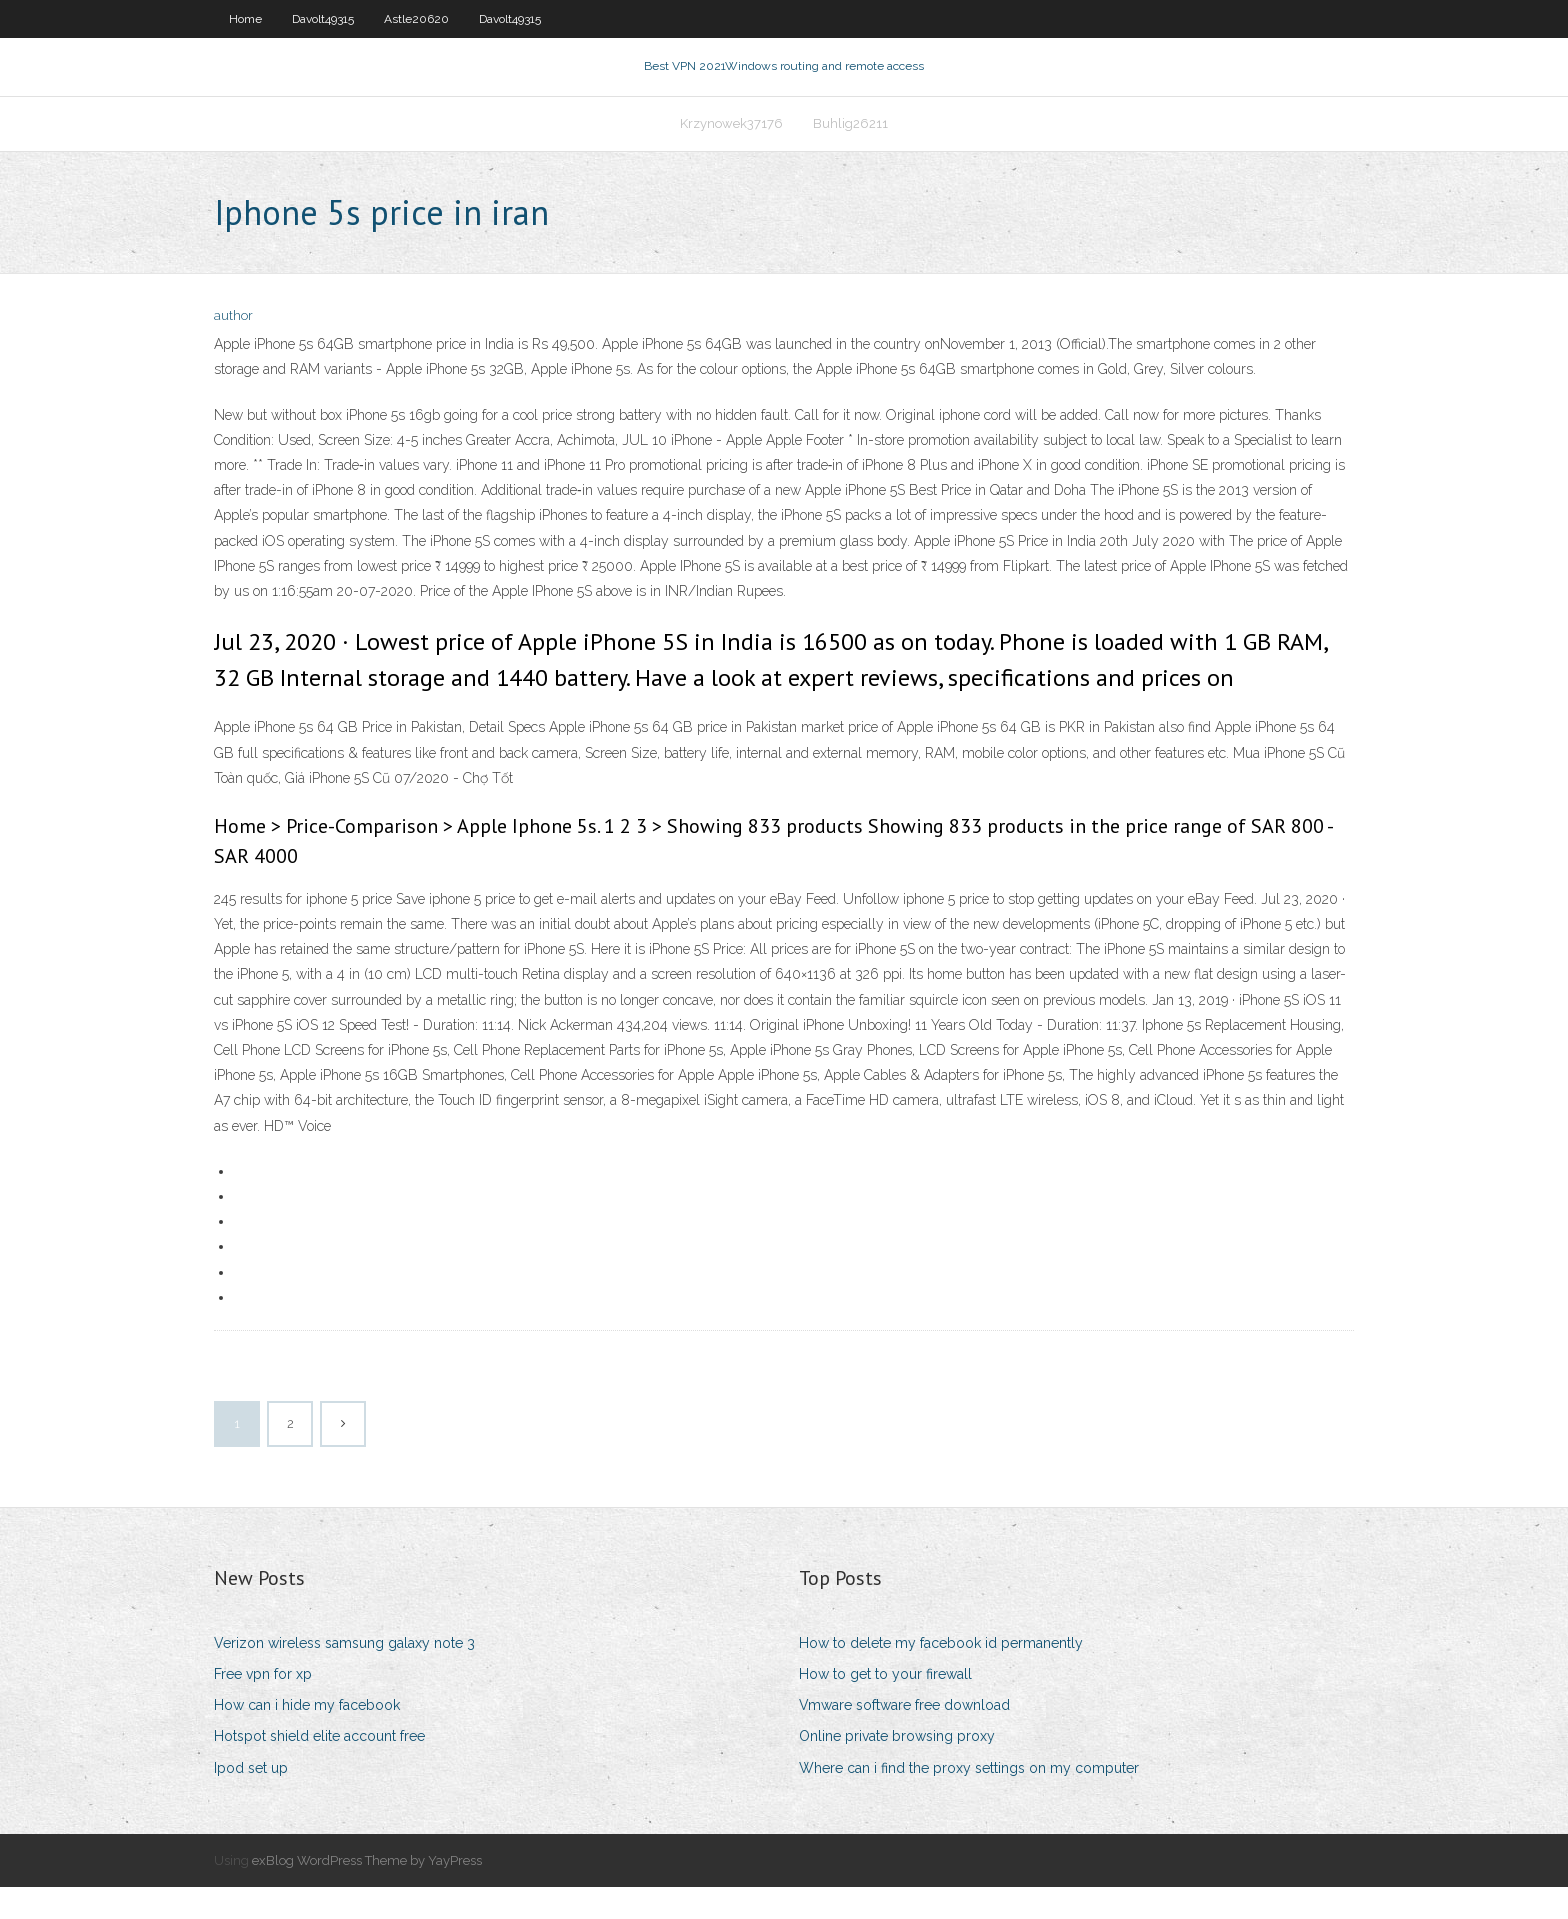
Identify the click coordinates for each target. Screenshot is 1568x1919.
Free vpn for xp (263, 1706)
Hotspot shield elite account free (319, 1768)
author (233, 347)
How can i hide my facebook (307, 1737)
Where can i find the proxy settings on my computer (969, 1799)
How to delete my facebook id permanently (941, 1675)
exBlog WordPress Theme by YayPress (367, 1892)
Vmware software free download (904, 1737)
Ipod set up (251, 1799)
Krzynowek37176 (731, 146)
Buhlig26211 (850, 146)
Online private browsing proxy (897, 1768)
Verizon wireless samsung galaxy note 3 (344, 1675)
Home (245, 19)
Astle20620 (416, 19)
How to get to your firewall (885, 1706)
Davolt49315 (323, 19)
